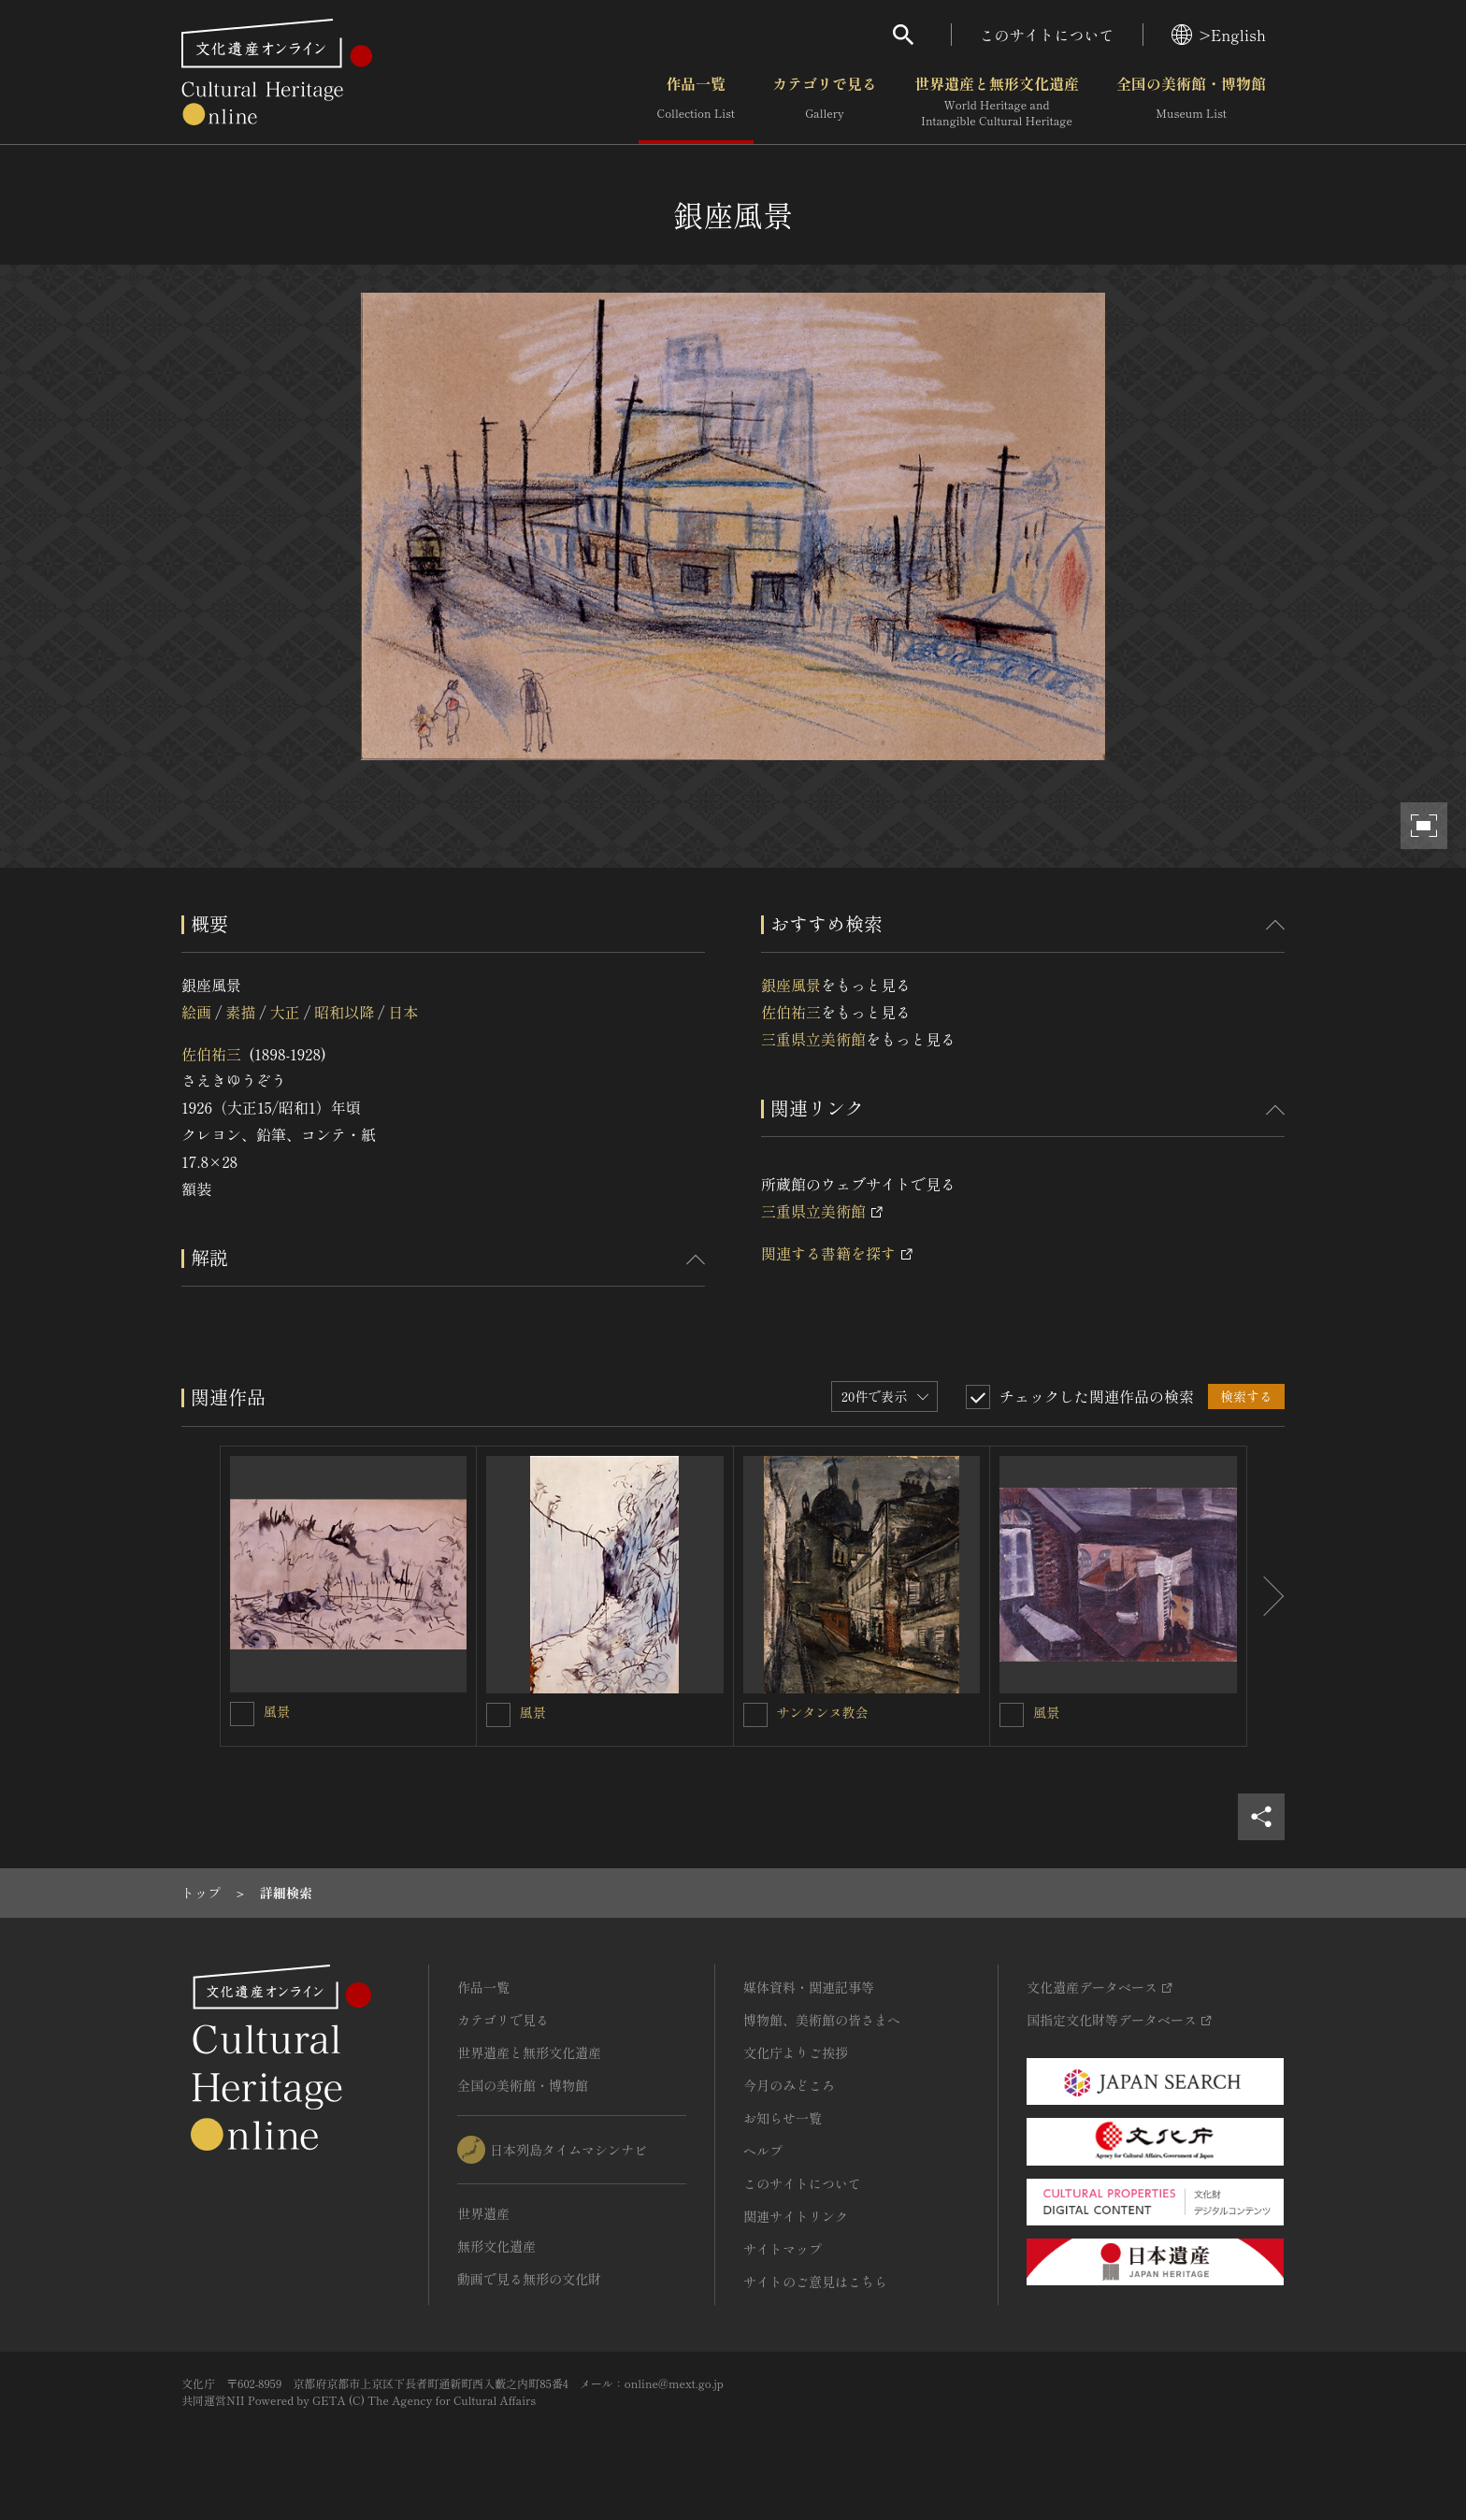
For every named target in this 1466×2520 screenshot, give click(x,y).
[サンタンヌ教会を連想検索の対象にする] (755, 1715)
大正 (285, 1012)
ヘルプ (763, 2150)
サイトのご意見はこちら (815, 2281)
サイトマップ (782, 2248)
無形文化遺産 (496, 2246)
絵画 (196, 1012)
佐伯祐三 (211, 1054)
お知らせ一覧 (782, 2118)
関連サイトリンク (795, 2216)
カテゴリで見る (824, 102)
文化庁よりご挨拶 (795, 2052)
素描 (240, 1012)
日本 (404, 1012)
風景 (277, 1711)
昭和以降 (344, 1012)
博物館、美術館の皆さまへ (821, 2019)
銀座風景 (791, 984)
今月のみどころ (789, 2085)
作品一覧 (696, 102)
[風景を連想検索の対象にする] (242, 1714)
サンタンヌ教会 (823, 1712)
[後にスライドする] (1266, 1596)
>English (1218, 34)
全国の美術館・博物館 (1191, 102)
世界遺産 (483, 2213)
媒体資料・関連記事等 (808, 1987)
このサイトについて (1047, 34)
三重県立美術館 (813, 1039)
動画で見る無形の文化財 (529, 2278)
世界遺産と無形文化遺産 (996, 102)
